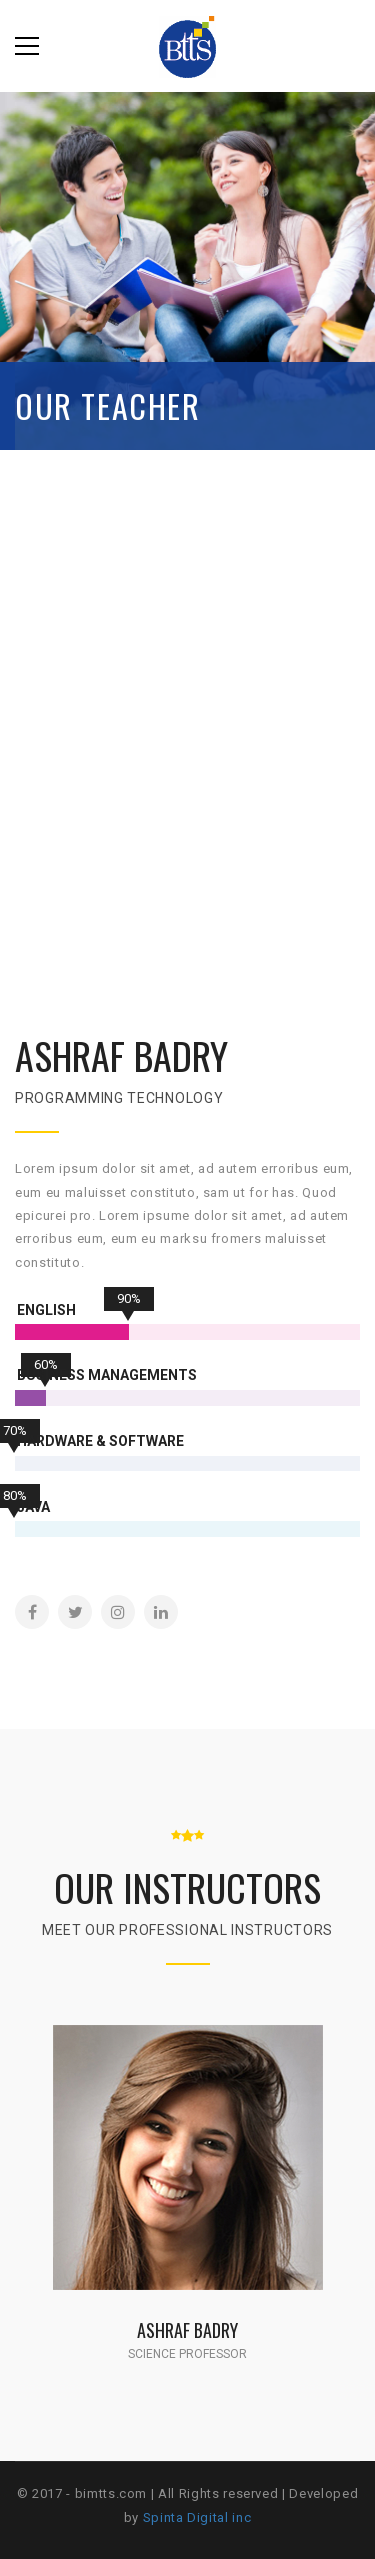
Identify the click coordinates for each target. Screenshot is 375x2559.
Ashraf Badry (187, 2329)
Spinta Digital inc (197, 2517)
